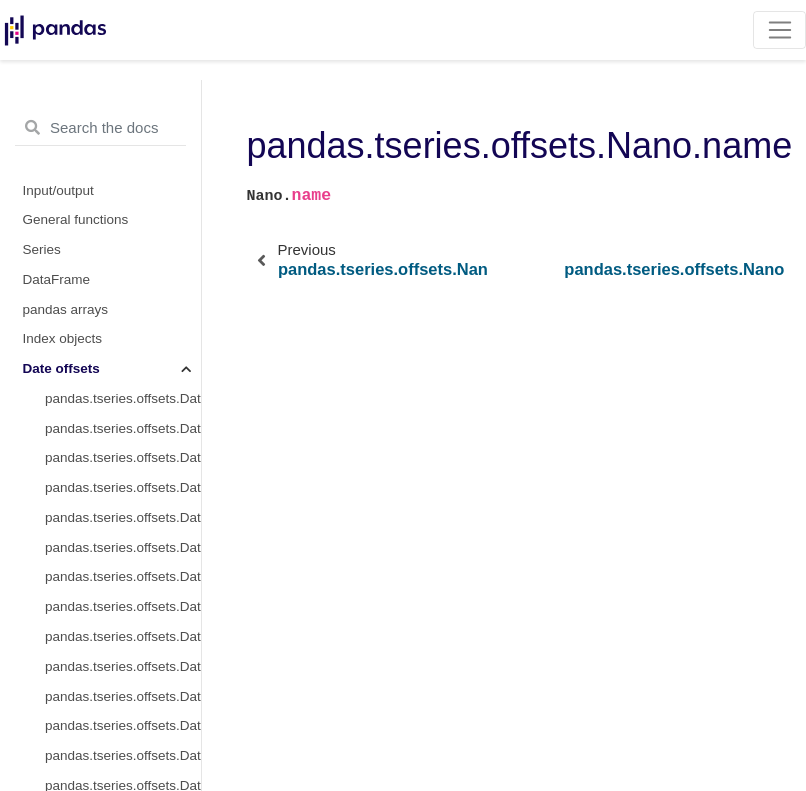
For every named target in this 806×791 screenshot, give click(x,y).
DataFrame (57, 279)
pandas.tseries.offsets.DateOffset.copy (123, 755)
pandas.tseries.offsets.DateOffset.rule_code (123, 576)
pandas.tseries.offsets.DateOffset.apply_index (123, 725)
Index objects (63, 338)
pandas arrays (66, 309)
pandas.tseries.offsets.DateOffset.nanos (123, 517)
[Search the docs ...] (100, 128)
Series (42, 249)
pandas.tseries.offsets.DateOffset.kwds (123, 457)
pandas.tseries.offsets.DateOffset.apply (123, 696)
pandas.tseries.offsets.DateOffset (123, 398)
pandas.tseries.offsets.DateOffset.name (123, 487)
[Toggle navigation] (779, 30)
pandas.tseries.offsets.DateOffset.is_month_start (123, 636)
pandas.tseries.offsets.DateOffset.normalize (123, 547)
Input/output (58, 190)
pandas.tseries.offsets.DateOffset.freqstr (123, 428)
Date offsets (61, 368)
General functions (76, 219)
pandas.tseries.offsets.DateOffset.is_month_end (123, 666)
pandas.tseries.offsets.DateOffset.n (123, 606)
